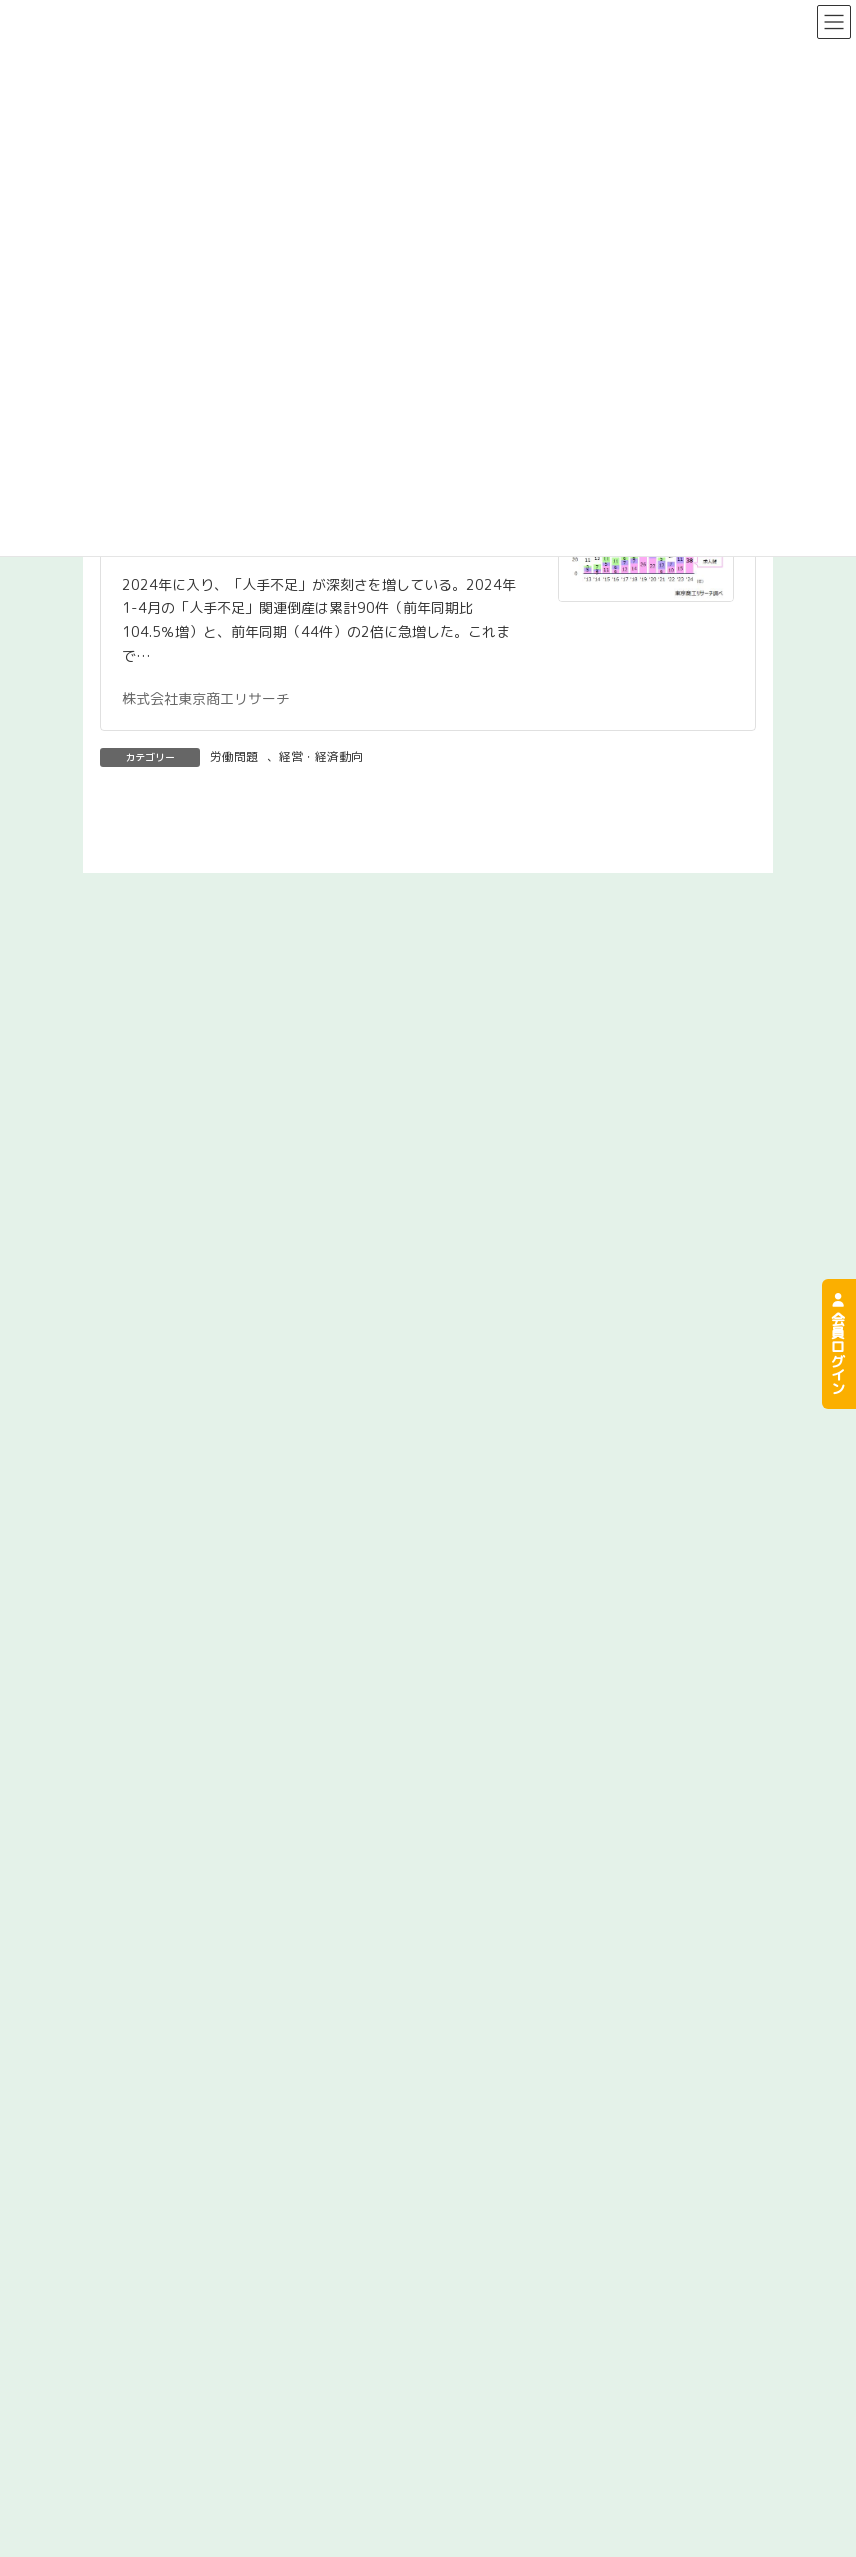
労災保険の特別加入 (92, 2441)
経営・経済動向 (321, 756)
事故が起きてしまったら (519, 2401)
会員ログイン (837, 1344)
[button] (428, 1349)
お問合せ (57, 2480)
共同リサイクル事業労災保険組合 (582, 2530)
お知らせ (470, 2480)
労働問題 (234, 756)
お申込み (470, 2441)
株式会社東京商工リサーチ (206, 698)
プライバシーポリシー (144, 2530)
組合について (71, 2401)
